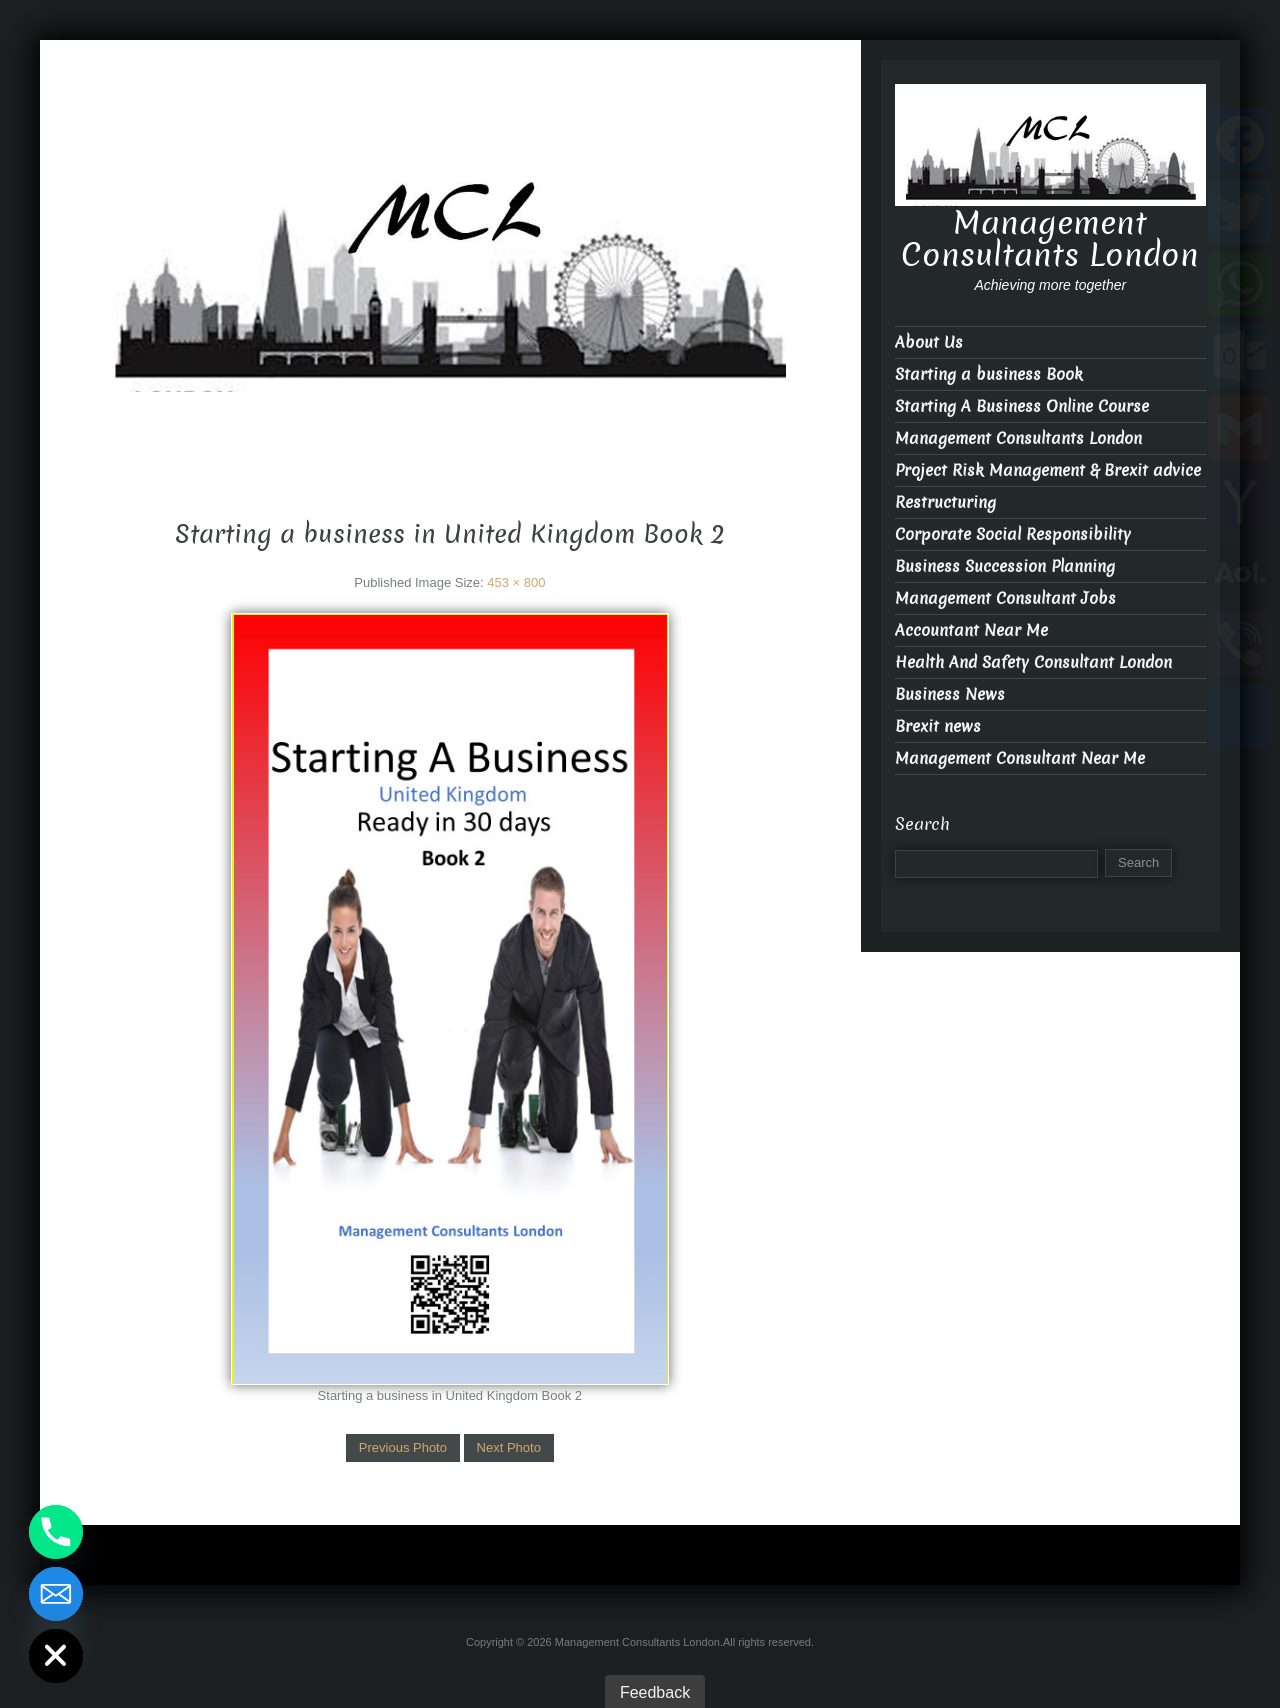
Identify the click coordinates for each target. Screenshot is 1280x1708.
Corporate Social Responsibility (1013, 534)
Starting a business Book (989, 374)
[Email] (56, 1594)
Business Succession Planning (1005, 566)
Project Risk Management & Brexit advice (1048, 470)
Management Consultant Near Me (1020, 758)
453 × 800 (516, 582)
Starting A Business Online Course (1022, 406)
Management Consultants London (450, 409)
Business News (950, 694)
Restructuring (945, 502)
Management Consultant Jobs (1005, 598)
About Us (929, 342)
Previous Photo (403, 1447)
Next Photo (509, 1447)
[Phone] (56, 1532)
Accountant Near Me (971, 630)
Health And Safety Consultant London (1033, 662)
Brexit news (938, 726)
